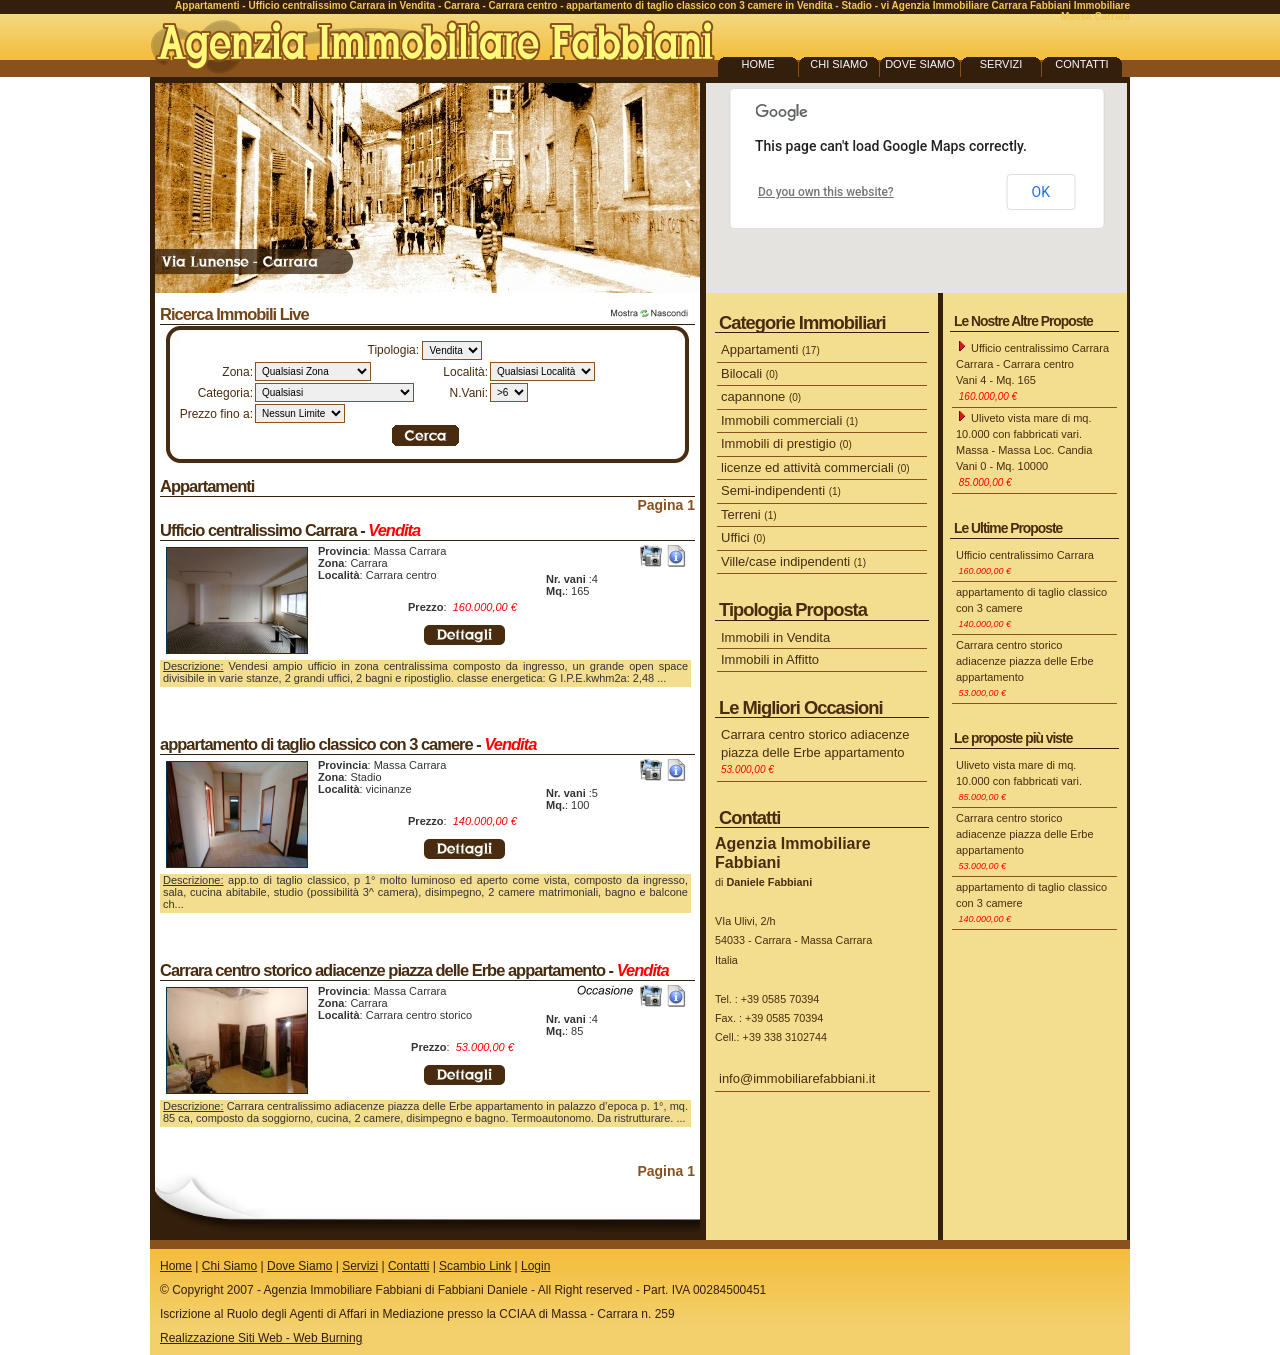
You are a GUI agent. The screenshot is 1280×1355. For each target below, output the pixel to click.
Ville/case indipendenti (793, 561)
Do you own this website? (826, 192)
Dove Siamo (299, 1266)
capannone (761, 396)
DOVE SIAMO (920, 64)
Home (176, 1266)
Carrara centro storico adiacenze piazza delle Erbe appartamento (815, 751)
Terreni (749, 514)
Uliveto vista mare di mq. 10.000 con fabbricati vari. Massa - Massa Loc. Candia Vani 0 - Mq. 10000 (1024, 449)
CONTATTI (1081, 64)
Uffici (743, 537)
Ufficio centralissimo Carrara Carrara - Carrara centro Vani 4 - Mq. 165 (1032, 371)
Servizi (360, 1266)
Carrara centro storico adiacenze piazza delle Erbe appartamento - (414, 970)
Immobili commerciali (789, 420)
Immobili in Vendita (775, 637)
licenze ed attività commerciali (815, 467)
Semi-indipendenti (781, 490)
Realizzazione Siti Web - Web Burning (261, 1338)
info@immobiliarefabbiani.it (797, 1078)
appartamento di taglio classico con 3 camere (1031, 607)
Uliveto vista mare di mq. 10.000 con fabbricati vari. (1019, 780)
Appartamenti (207, 486)
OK (1041, 192)
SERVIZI (1001, 64)
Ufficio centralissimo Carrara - (290, 530)
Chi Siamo (229, 1266)
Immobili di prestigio (786, 443)
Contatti (408, 1266)
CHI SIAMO (838, 64)
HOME (758, 64)
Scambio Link (475, 1266)
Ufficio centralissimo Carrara (1025, 562)
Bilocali (749, 373)
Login (535, 1266)
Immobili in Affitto (770, 659)
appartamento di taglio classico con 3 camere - (348, 744)
